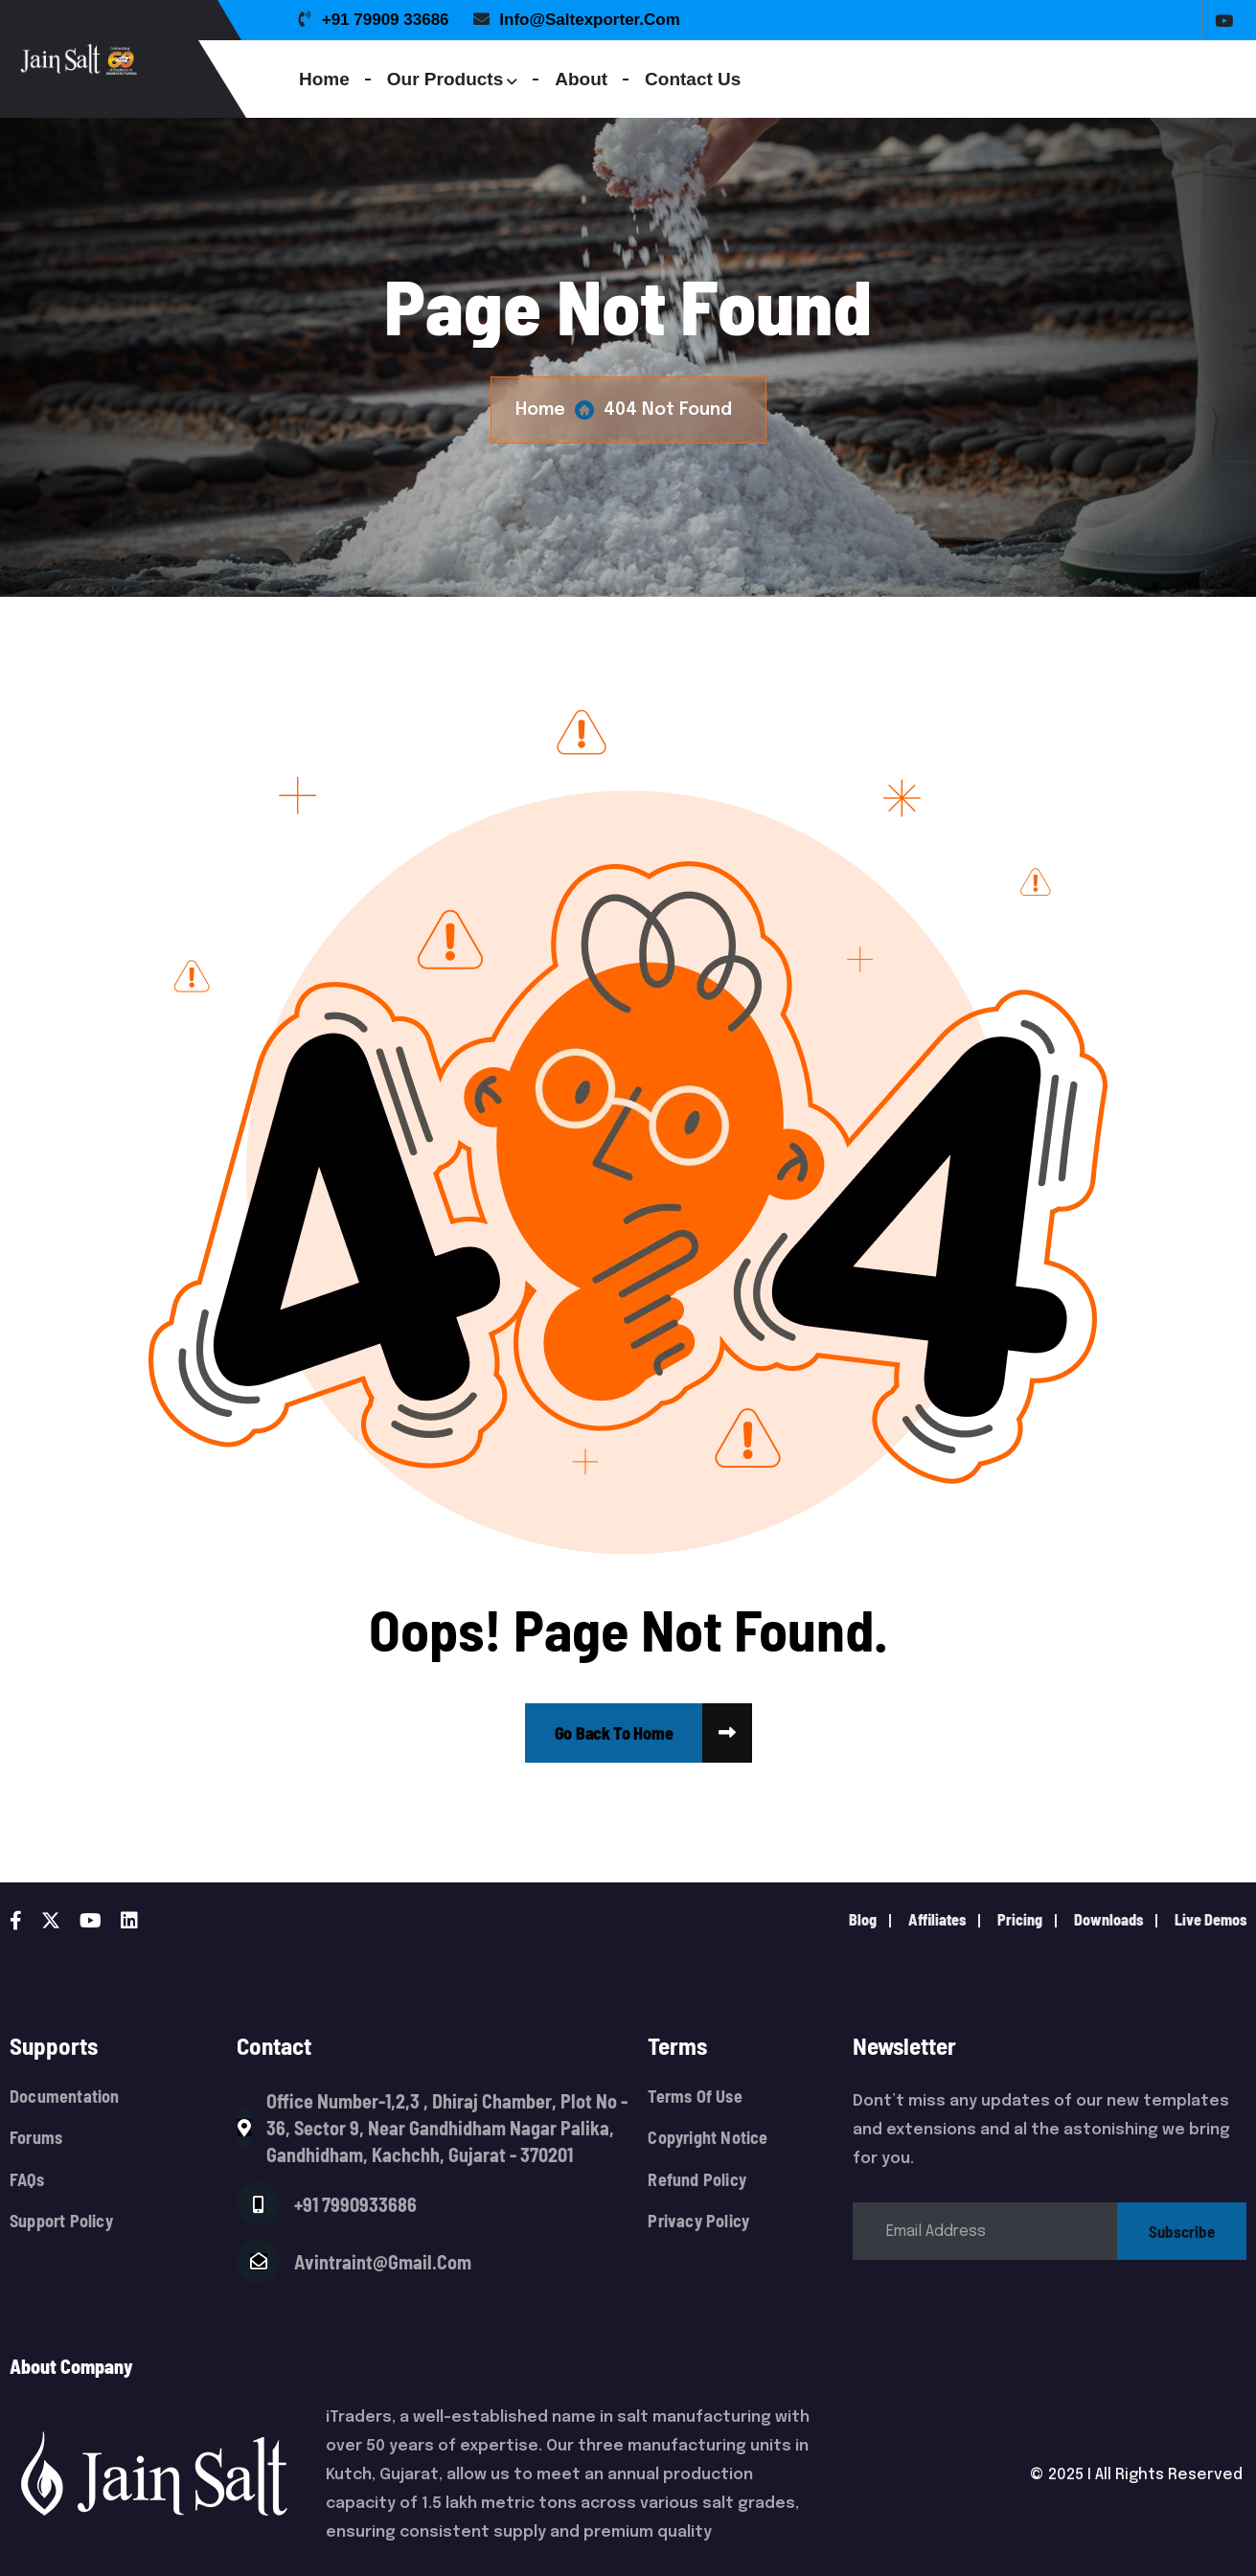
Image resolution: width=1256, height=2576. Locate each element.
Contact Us (693, 79)
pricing (1019, 1919)
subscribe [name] (1182, 2231)
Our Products (445, 79)
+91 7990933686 (355, 2204)
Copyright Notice (707, 2138)
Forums (36, 2138)
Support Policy (61, 2221)
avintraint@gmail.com (382, 2261)
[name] (614, 1733)
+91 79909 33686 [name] (374, 20)
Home (324, 79)
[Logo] (155, 58)
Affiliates (937, 1919)
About (581, 79)
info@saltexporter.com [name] (576, 20)
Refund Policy (697, 2180)
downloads (1108, 1919)
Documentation (65, 2096)
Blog (863, 1919)
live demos (1210, 1919)
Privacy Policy (698, 2221)
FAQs (27, 2180)
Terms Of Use (695, 2096)
